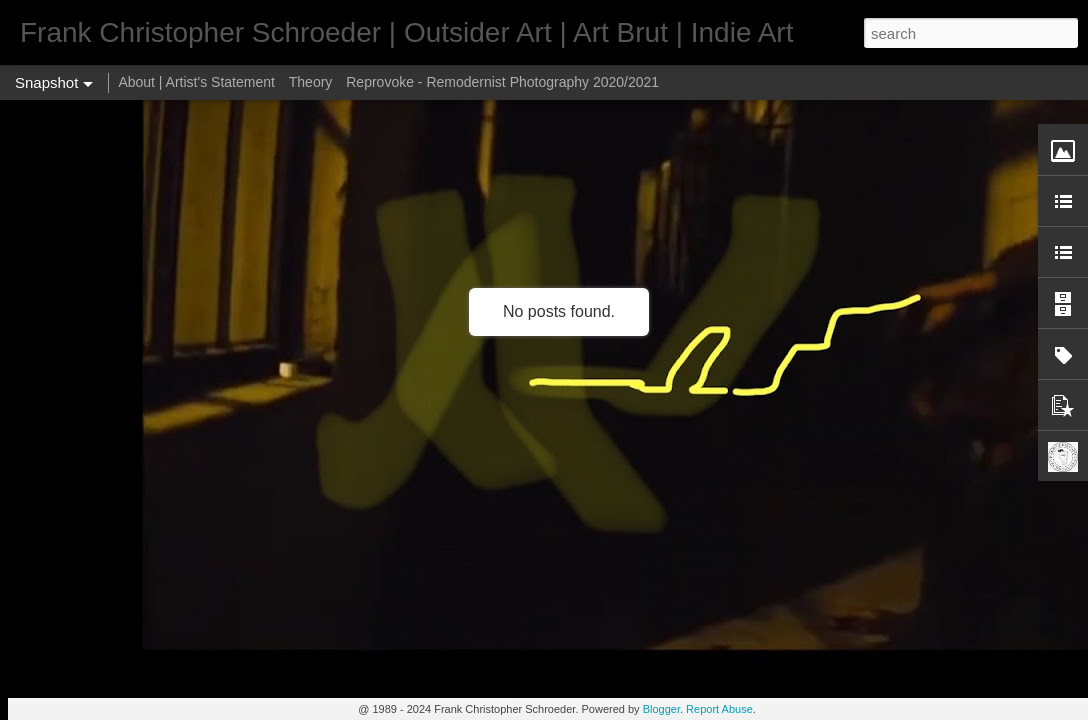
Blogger (661, 709)
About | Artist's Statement (196, 82)
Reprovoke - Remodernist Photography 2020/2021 (502, 82)
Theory (311, 82)
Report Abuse (719, 709)
